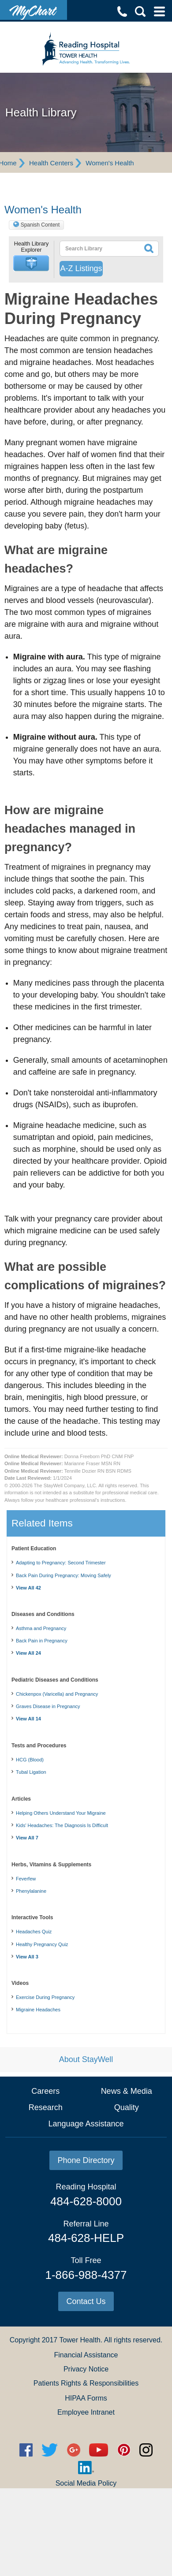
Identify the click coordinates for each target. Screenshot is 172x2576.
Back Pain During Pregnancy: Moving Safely (63, 1575)
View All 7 (27, 1837)
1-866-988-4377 (86, 2275)
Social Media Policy (86, 2483)
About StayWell (86, 2059)
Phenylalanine (31, 1891)
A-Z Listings (81, 268)
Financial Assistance (86, 2355)
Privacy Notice (86, 2369)
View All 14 (28, 1718)
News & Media (126, 2091)
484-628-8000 (86, 2201)
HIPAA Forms (86, 2398)
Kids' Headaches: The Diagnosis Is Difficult (62, 1825)
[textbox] (99, 248)
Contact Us (85, 2301)
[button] (31, 263)
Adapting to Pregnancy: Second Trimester (61, 1562)
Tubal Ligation (31, 1772)
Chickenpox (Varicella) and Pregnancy (57, 1694)
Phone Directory (85, 2160)
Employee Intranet (86, 2412)
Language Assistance (85, 2123)
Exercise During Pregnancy (45, 1997)
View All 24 (28, 1653)
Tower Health (79, 2340)
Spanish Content (40, 225)
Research (46, 2107)
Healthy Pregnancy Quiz (42, 1944)
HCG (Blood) (30, 1759)
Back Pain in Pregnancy (41, 1640)
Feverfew (26, 1878)
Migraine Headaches (38, 2009)
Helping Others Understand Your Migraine (61, 1813)
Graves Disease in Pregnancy (48, 1706)
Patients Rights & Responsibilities (86, 2383)
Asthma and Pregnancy (41, 1628)
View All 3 (27, 1956)
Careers (45, 2091)
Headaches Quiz (34, 1931)
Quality (126, 2107)
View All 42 (28, 1587)
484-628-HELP (86, 2238)
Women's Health (110, 163)
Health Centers (51, 163)
